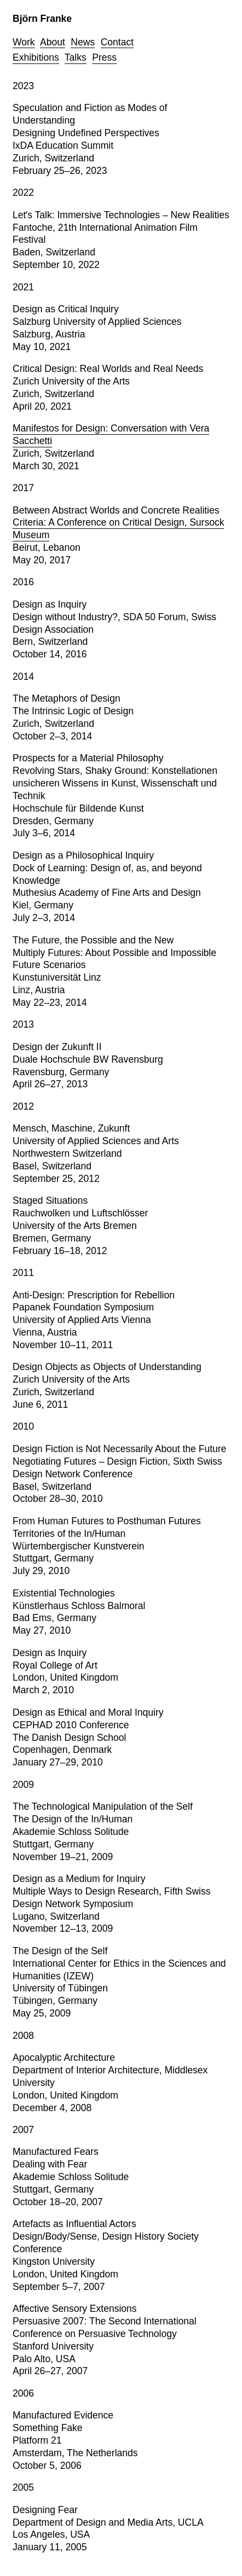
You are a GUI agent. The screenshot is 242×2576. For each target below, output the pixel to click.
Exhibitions (36, 57)
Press (104, 57)
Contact (117, 42)
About (52, 42)
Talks (76, 57)
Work (24, 42)
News (83, 42)
